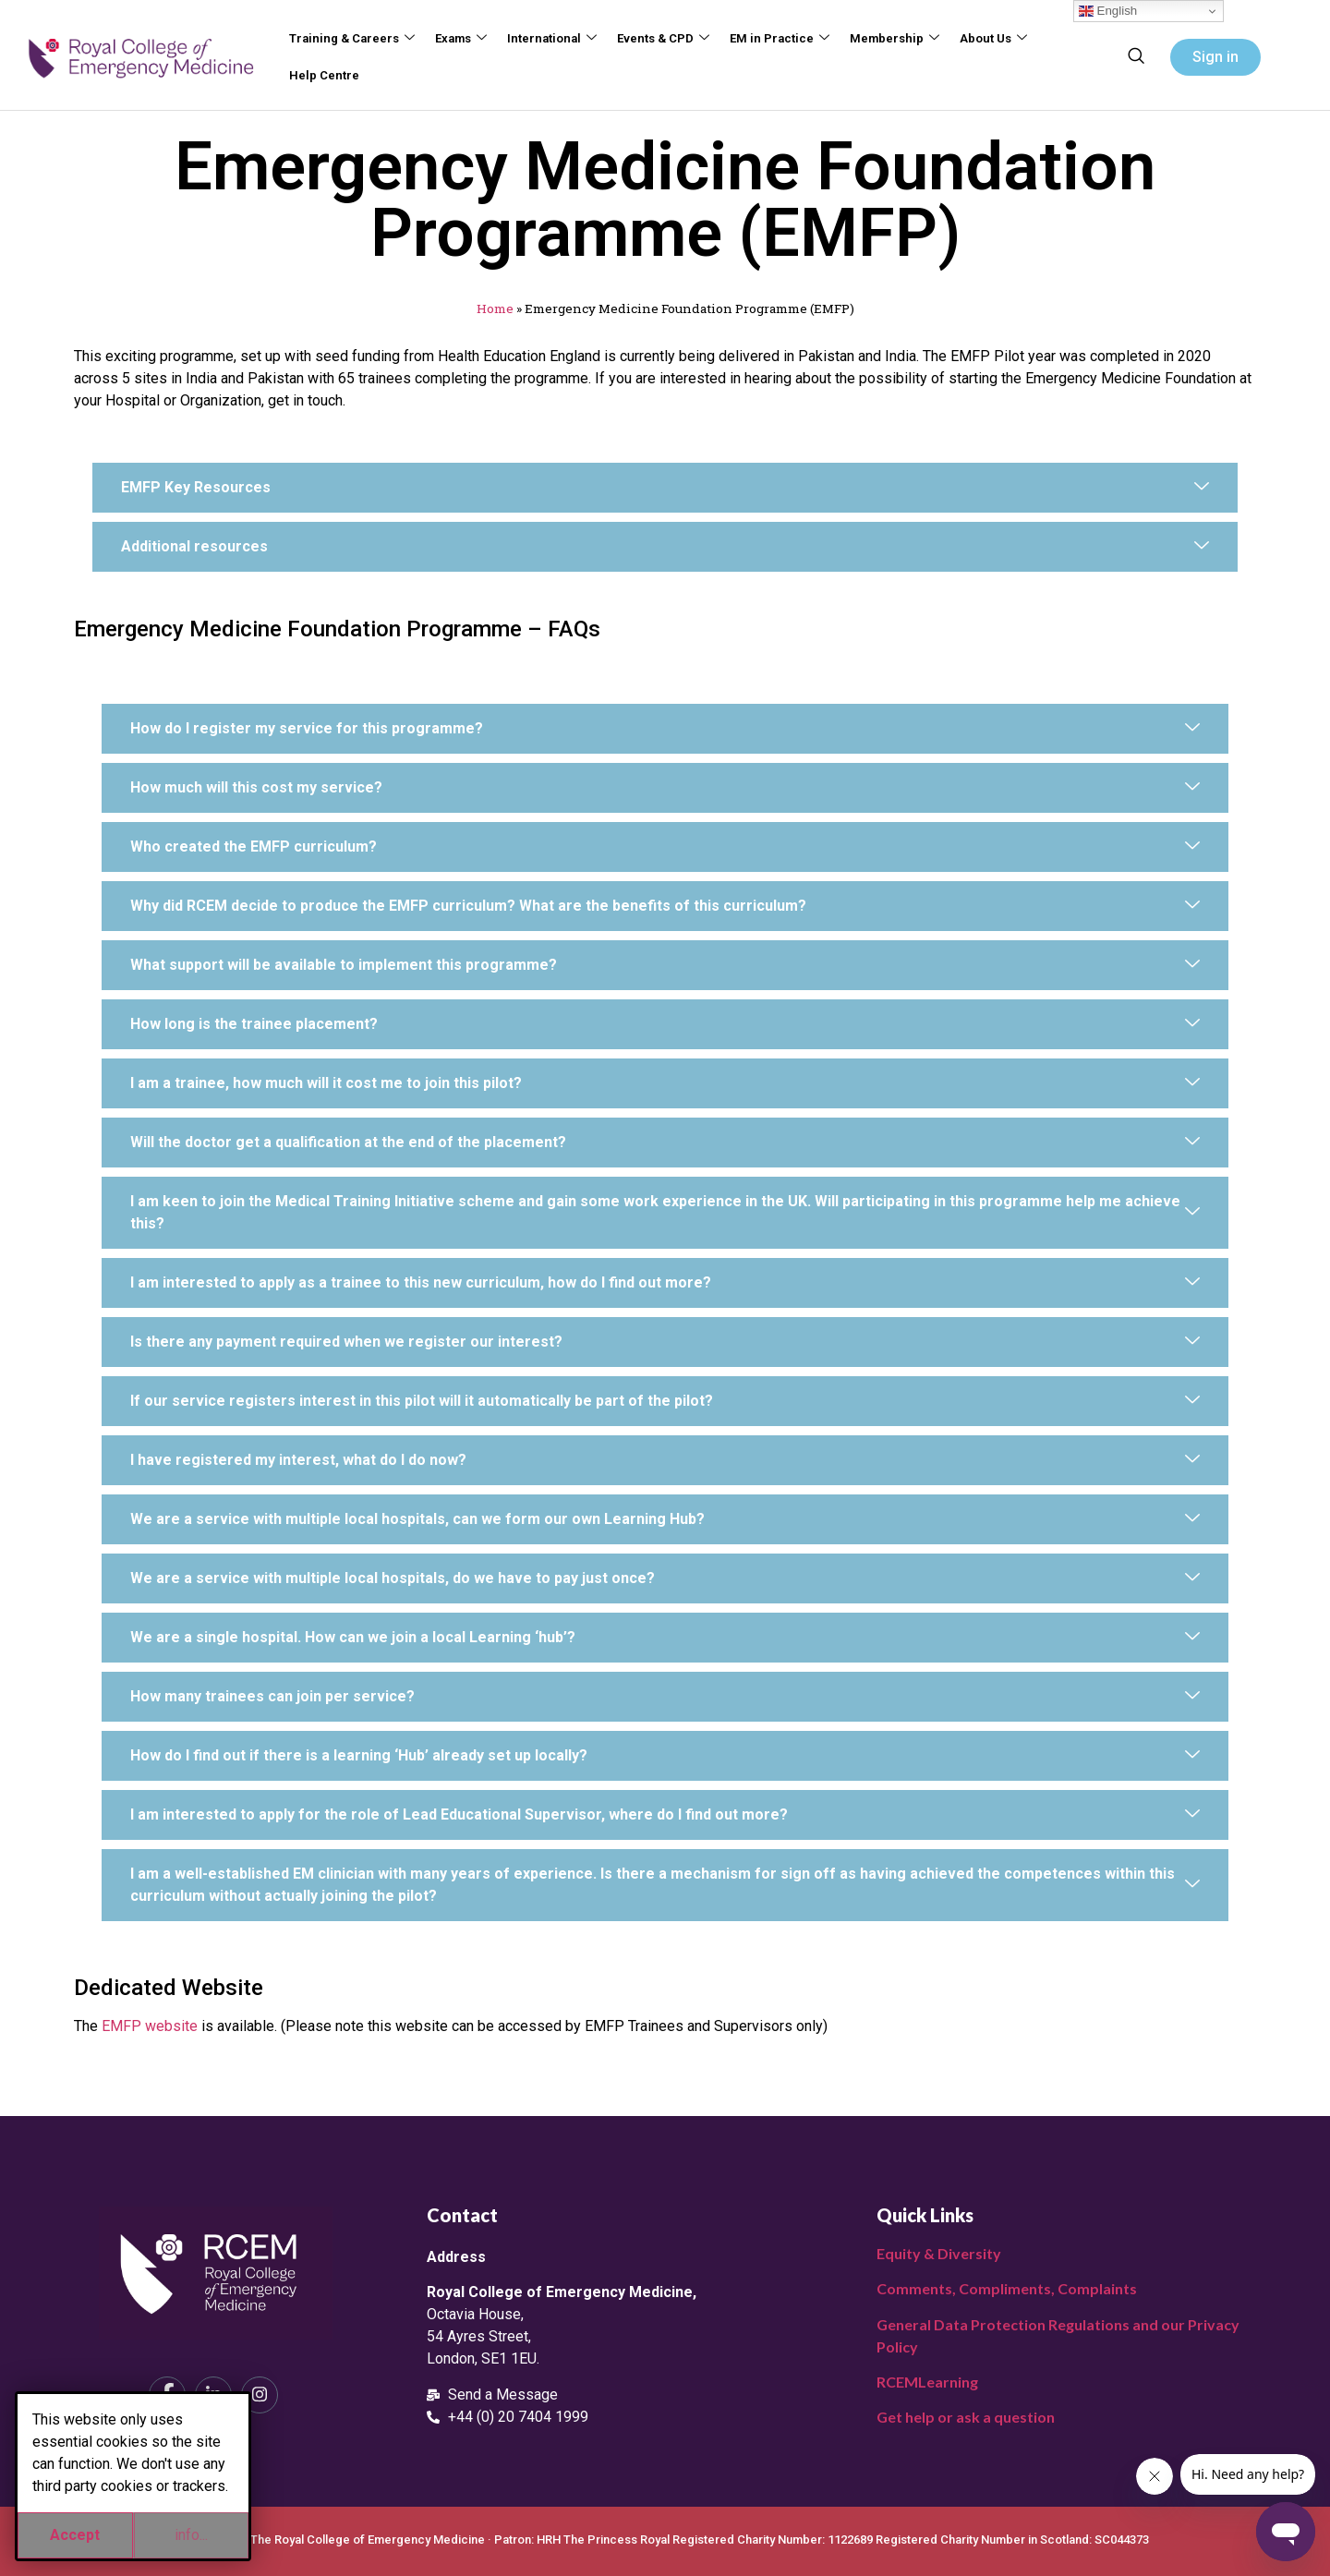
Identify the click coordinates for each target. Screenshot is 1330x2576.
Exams (459, 39)
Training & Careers (351, 39)
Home (495, 308)
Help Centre (323, 75)
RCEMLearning (927, 2381)
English (1108, 11)
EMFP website (150, 2026)
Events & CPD (658, 39)
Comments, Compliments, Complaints (1007, 2288)
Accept (75, 2535)
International (548, 39)
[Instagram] (259, 2394)
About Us (985, 39)
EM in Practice (773, 39)
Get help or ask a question (966, 2416)
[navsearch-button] (1136, 57)
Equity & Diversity (939, 2253)
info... (191, 2535)
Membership (887, 39)
